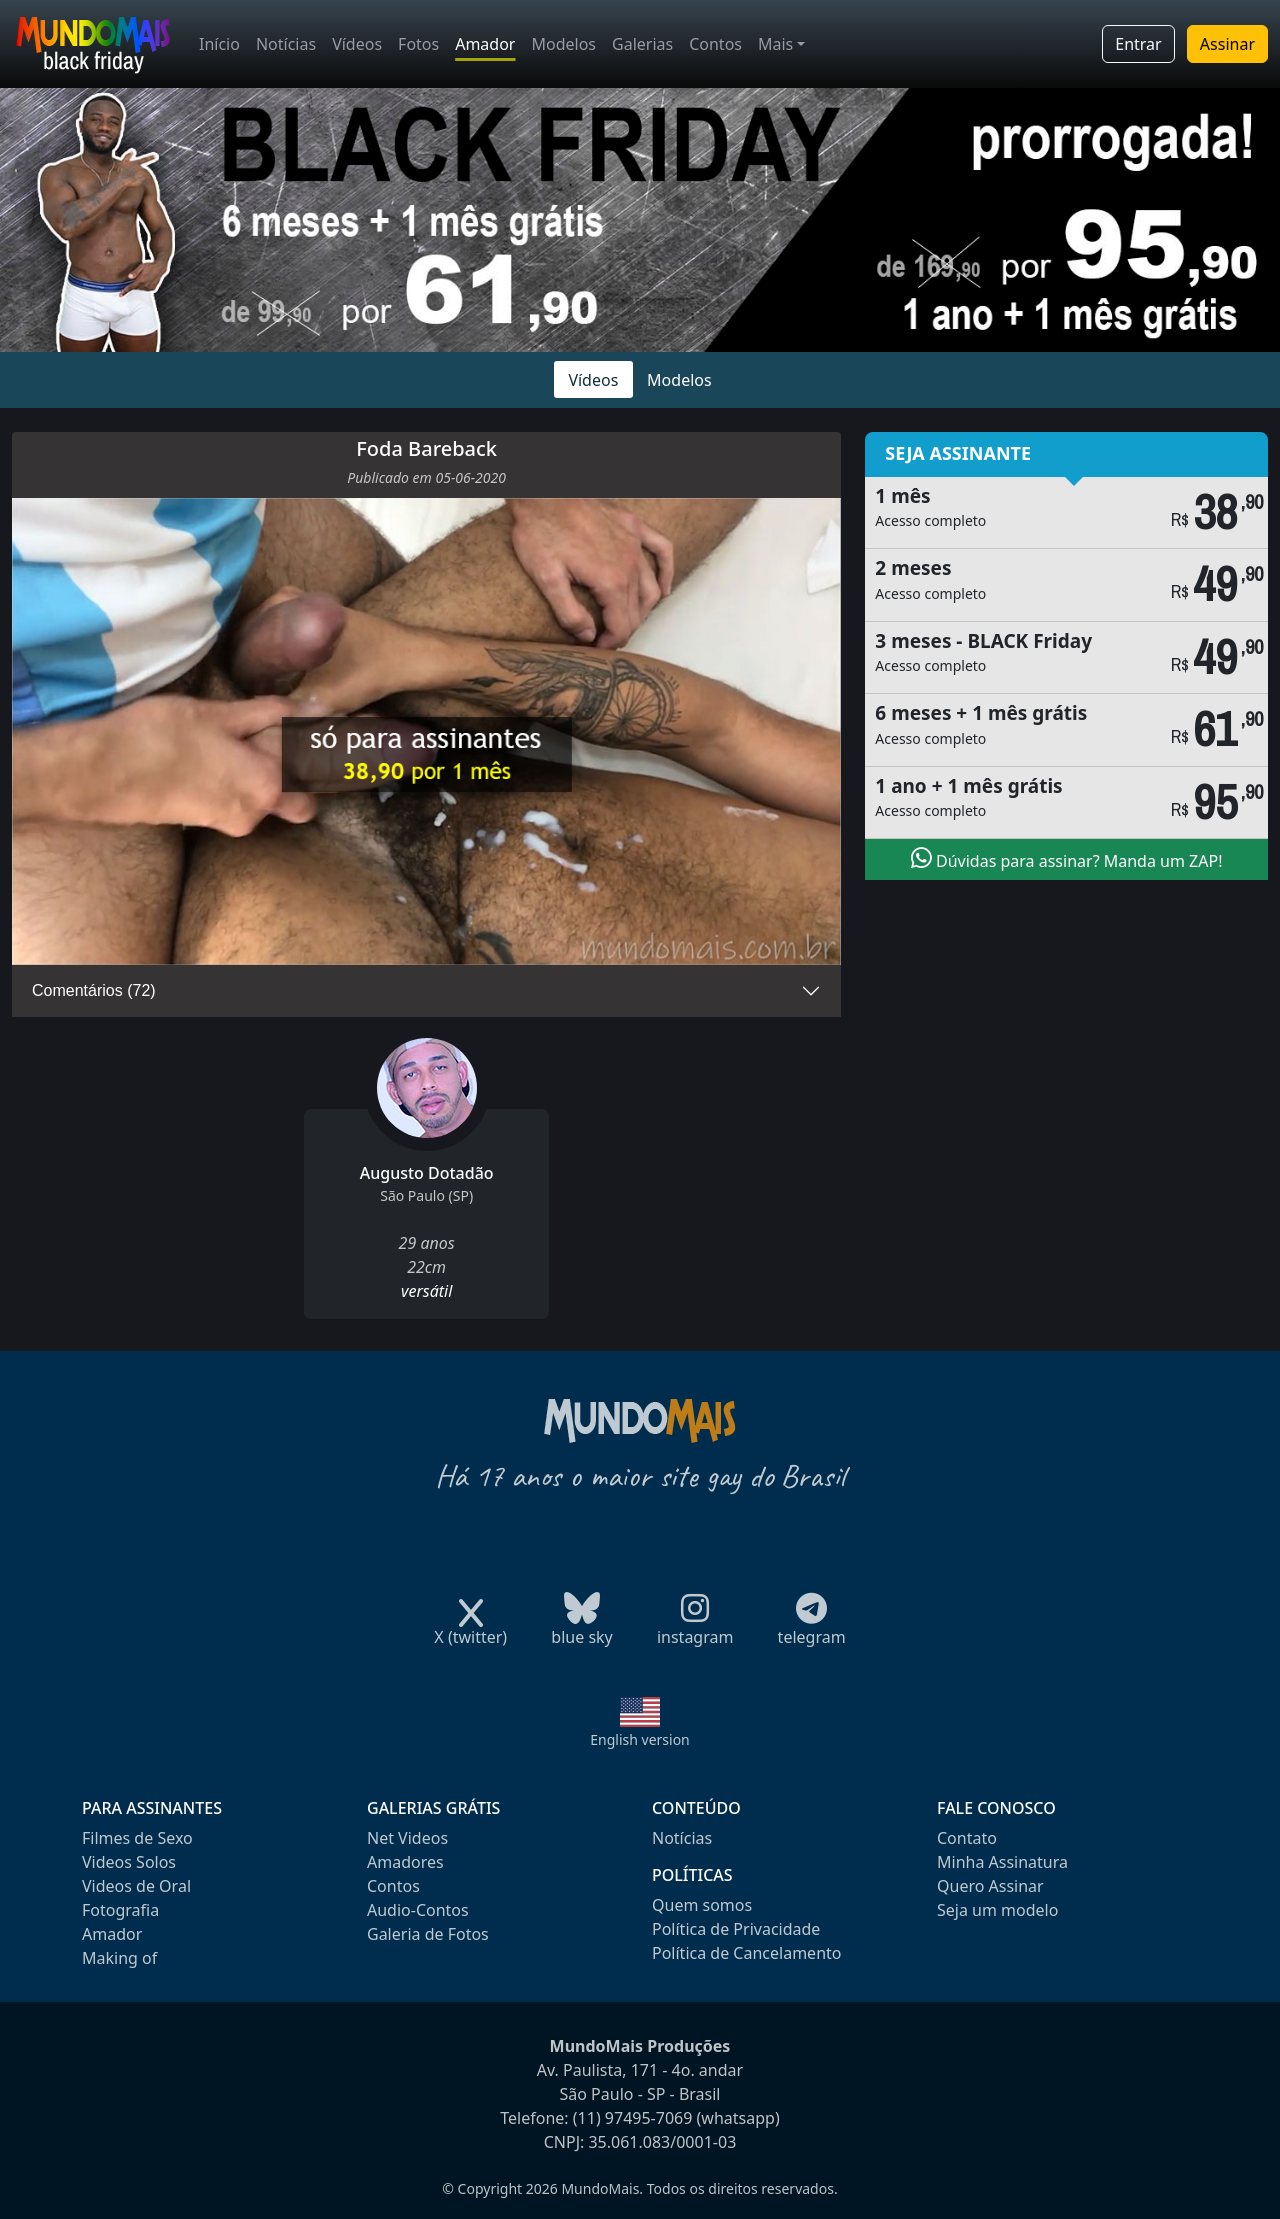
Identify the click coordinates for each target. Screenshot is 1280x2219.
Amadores (405, 1862)
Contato (967, 1838)
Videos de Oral (136, 1886)
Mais (775, 44)
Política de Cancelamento (746, 1953)
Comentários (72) (94, 990)
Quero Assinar (990, 1886)
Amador (485, 44)
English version (640, 1739)
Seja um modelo (997, 1910)
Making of (119, 1958)
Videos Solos (129, 1862)
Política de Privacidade (736, 1929)
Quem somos (702, 1905)
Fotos (418, 44)
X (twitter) (470, 1630)
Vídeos (357, 44)
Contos (715, 44)
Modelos (563, 44)
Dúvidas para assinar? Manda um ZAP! (1067, 859)
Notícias (286, 44)
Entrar (1138, 44)
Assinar (1227, 44)
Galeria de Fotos (428, 1934)
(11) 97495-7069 (633, 2118)
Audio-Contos (418, 1910)
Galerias (642, 44)
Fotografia (120, 1910)
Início (219, 44)
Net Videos (407, 1838)
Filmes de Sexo (137, 1838)
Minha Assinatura (1002, 1862)
